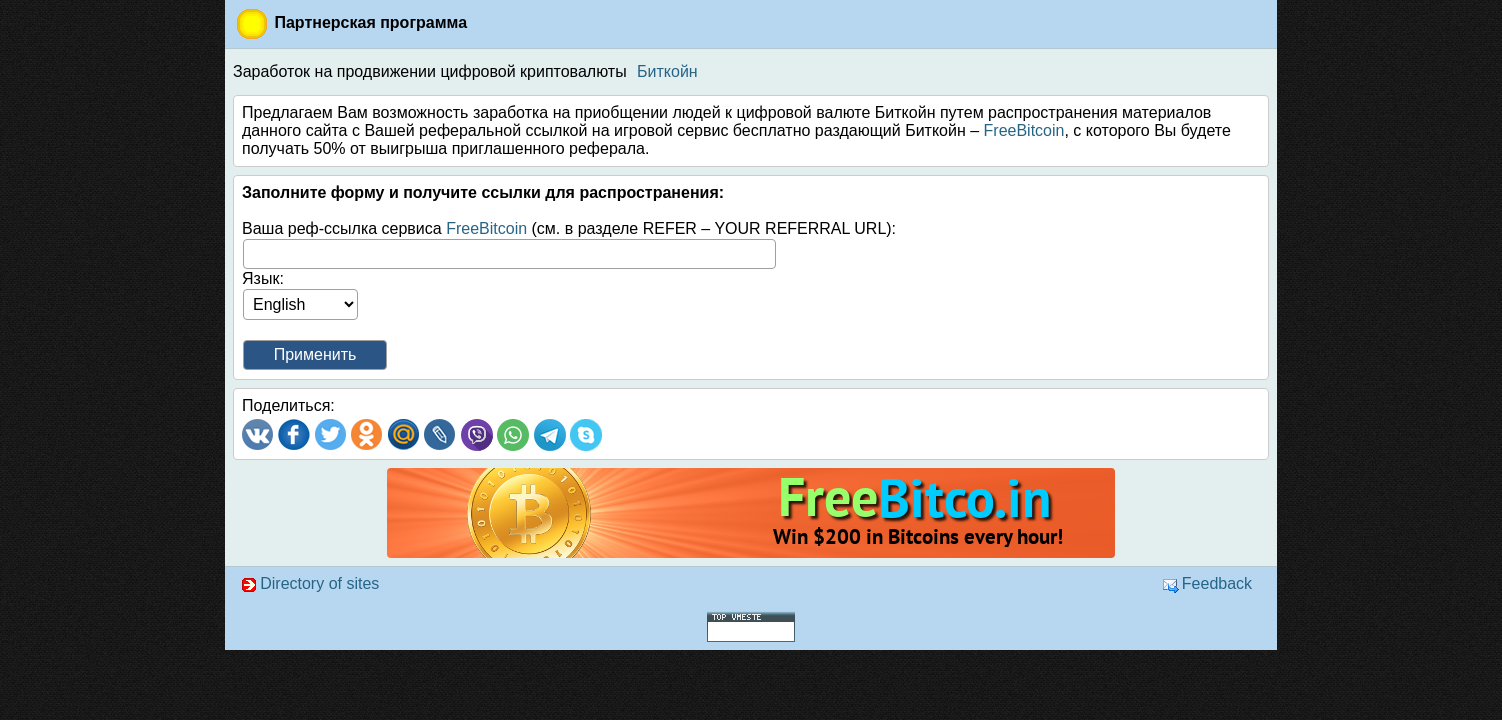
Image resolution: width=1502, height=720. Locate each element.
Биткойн (667, 71)
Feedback (1207, 583)
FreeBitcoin (1024, 130)
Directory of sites (310, 583)
